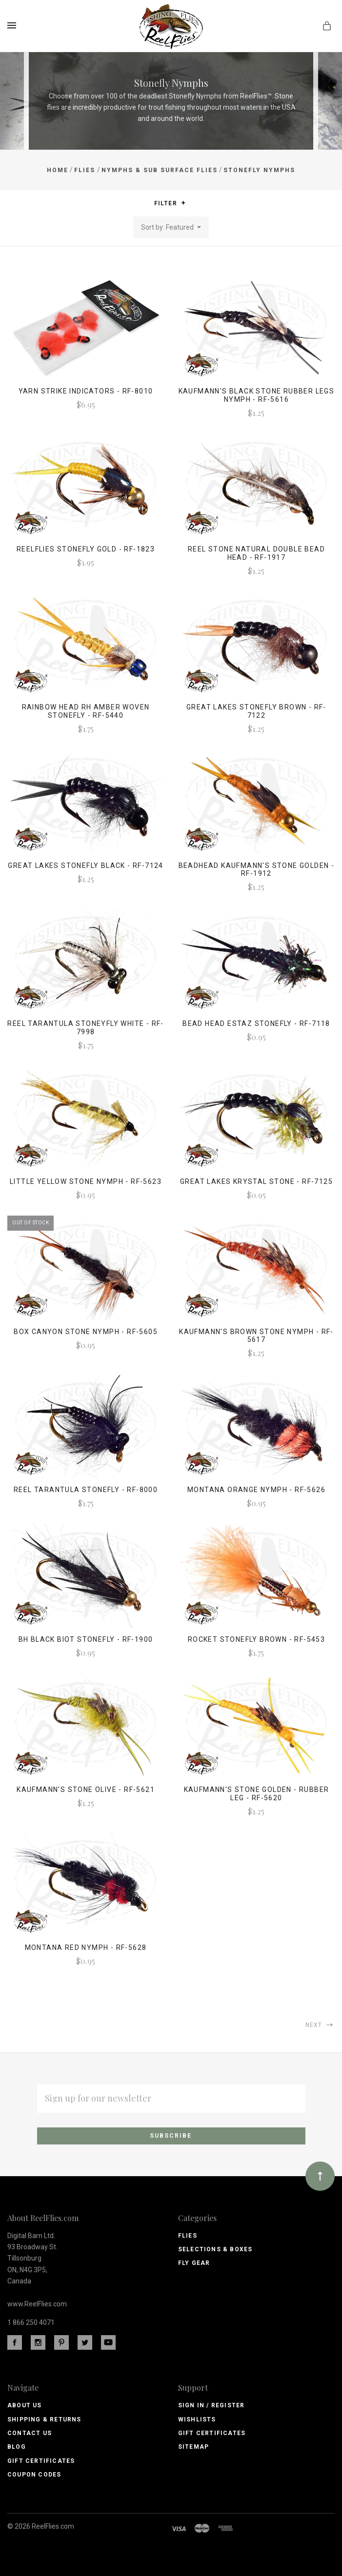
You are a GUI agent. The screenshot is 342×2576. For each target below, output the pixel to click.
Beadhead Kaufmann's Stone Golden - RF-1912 (257, 870)
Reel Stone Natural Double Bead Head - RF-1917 (256, 553)
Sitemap (193, 2446)
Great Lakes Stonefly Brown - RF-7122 (256, 711)
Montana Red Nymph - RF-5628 (86, 1947)
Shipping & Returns (44, 2419)
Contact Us (29, 2433)
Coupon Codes (34, 2474)
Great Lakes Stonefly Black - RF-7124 (85, 865)
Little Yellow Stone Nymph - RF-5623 (85, 1181)
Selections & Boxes (215, 2249)
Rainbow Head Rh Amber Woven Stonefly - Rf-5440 (86, 711)
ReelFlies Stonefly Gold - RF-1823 (86, 549)
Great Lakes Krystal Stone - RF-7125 (256, 1181)
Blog (16, 2446)
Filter (170, 203)
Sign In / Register (211, 2405)
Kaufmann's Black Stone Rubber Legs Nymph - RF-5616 (257, 395)
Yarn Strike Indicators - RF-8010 (86, 391)
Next (320, 2025)
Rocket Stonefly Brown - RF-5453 (256, 1639)
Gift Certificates (41, 2461)
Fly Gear (194, 2263)
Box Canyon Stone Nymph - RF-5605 (86, 1332)
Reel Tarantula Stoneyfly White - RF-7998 (85, 1028)
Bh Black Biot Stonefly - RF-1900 (86, 1639)
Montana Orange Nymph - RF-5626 (256, 1490)
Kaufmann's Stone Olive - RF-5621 (86, 1789)
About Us (24, 2405)
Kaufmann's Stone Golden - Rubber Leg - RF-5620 (256, 1794)
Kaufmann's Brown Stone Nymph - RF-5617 (256, 1336)
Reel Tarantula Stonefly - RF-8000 (86, 1490)
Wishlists (197, 2419)
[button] (183, 203)
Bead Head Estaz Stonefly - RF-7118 (256, 1023)
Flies (187, 2235)
